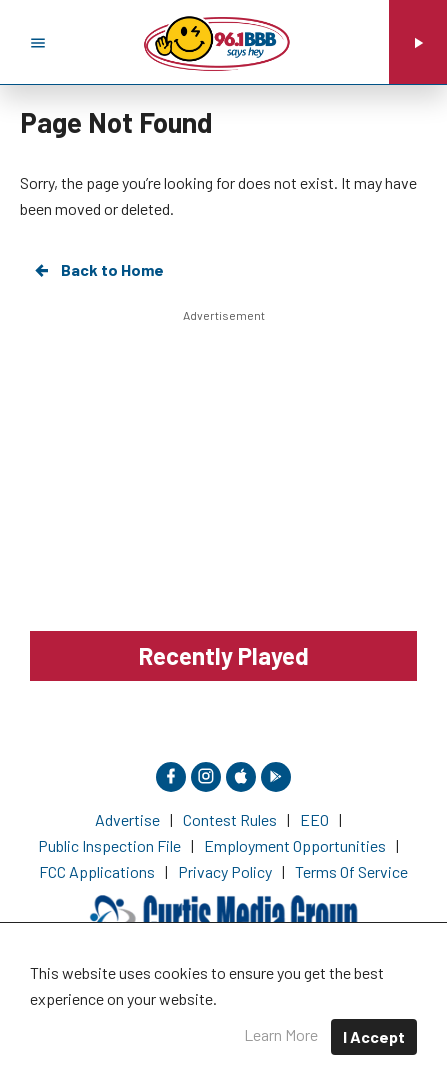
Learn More (281, 1034)
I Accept (374, 1036)
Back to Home (98, 270)
